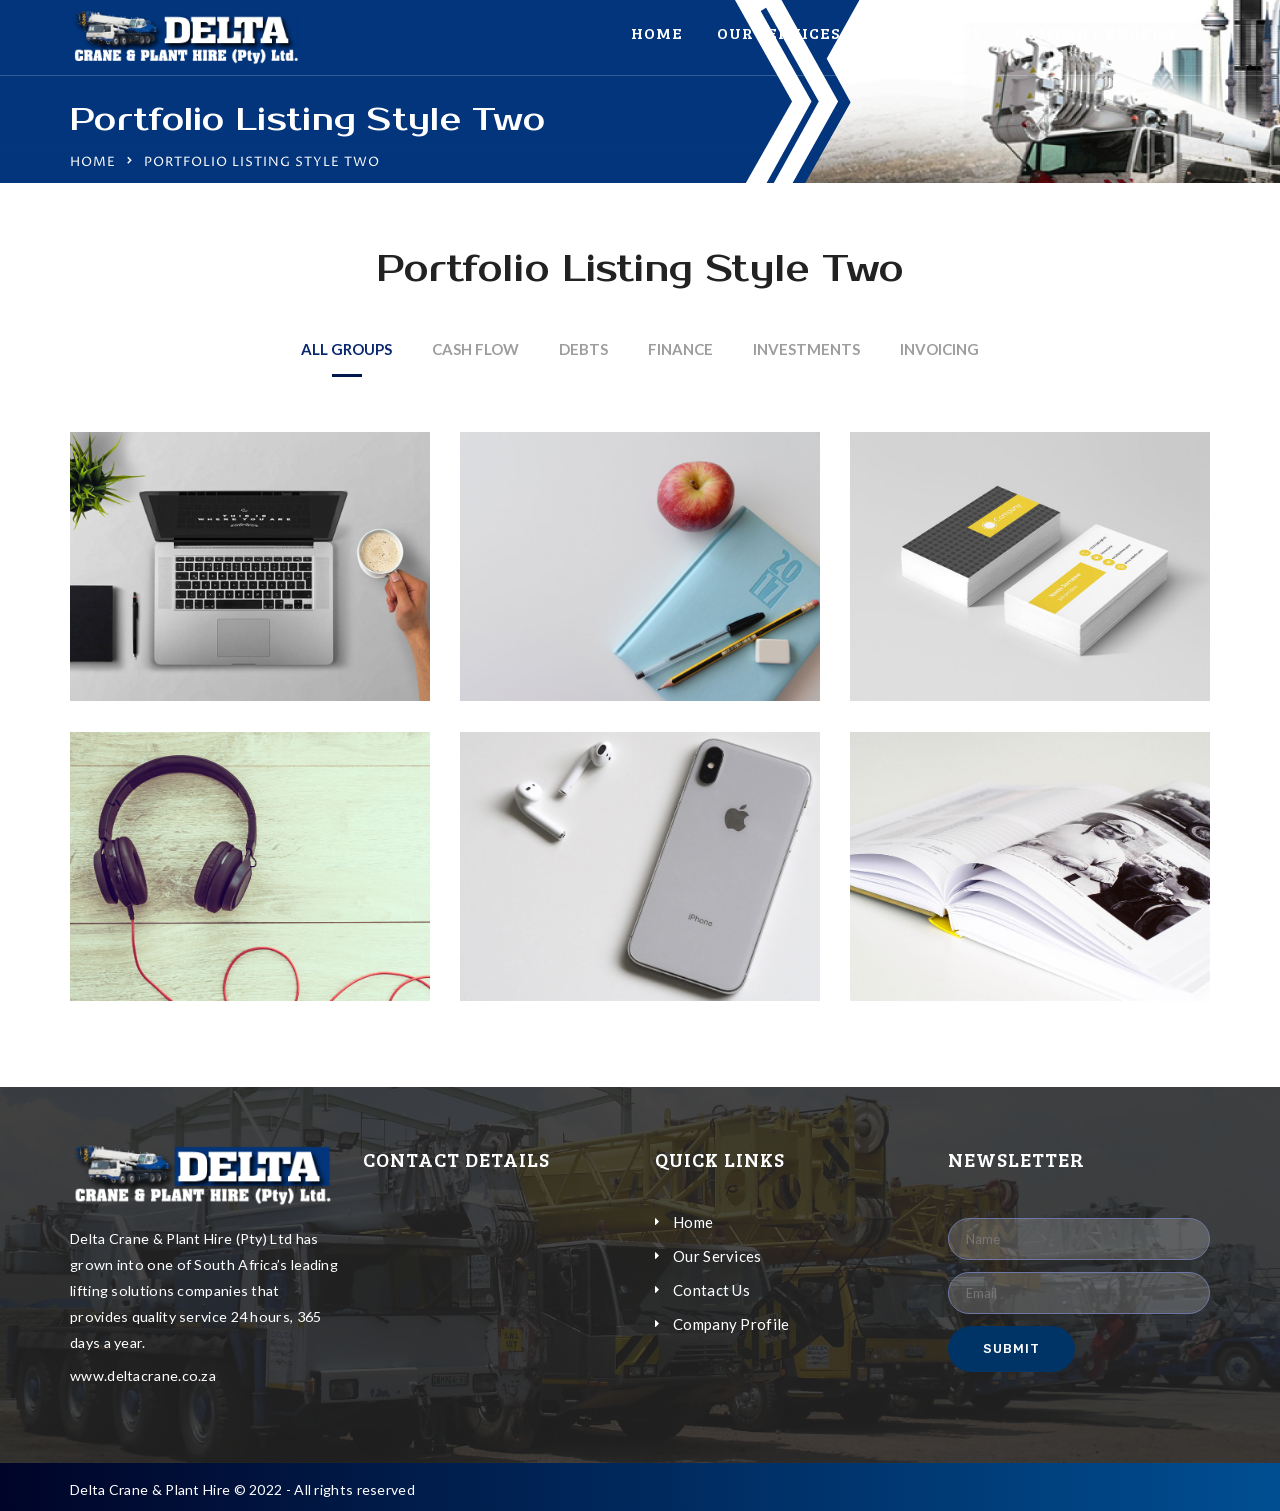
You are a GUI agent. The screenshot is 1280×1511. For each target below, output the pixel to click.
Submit (1011, 1348)
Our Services (778, 32)
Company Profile (1097, 32)
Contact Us (927, 32)
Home (657, 32)
